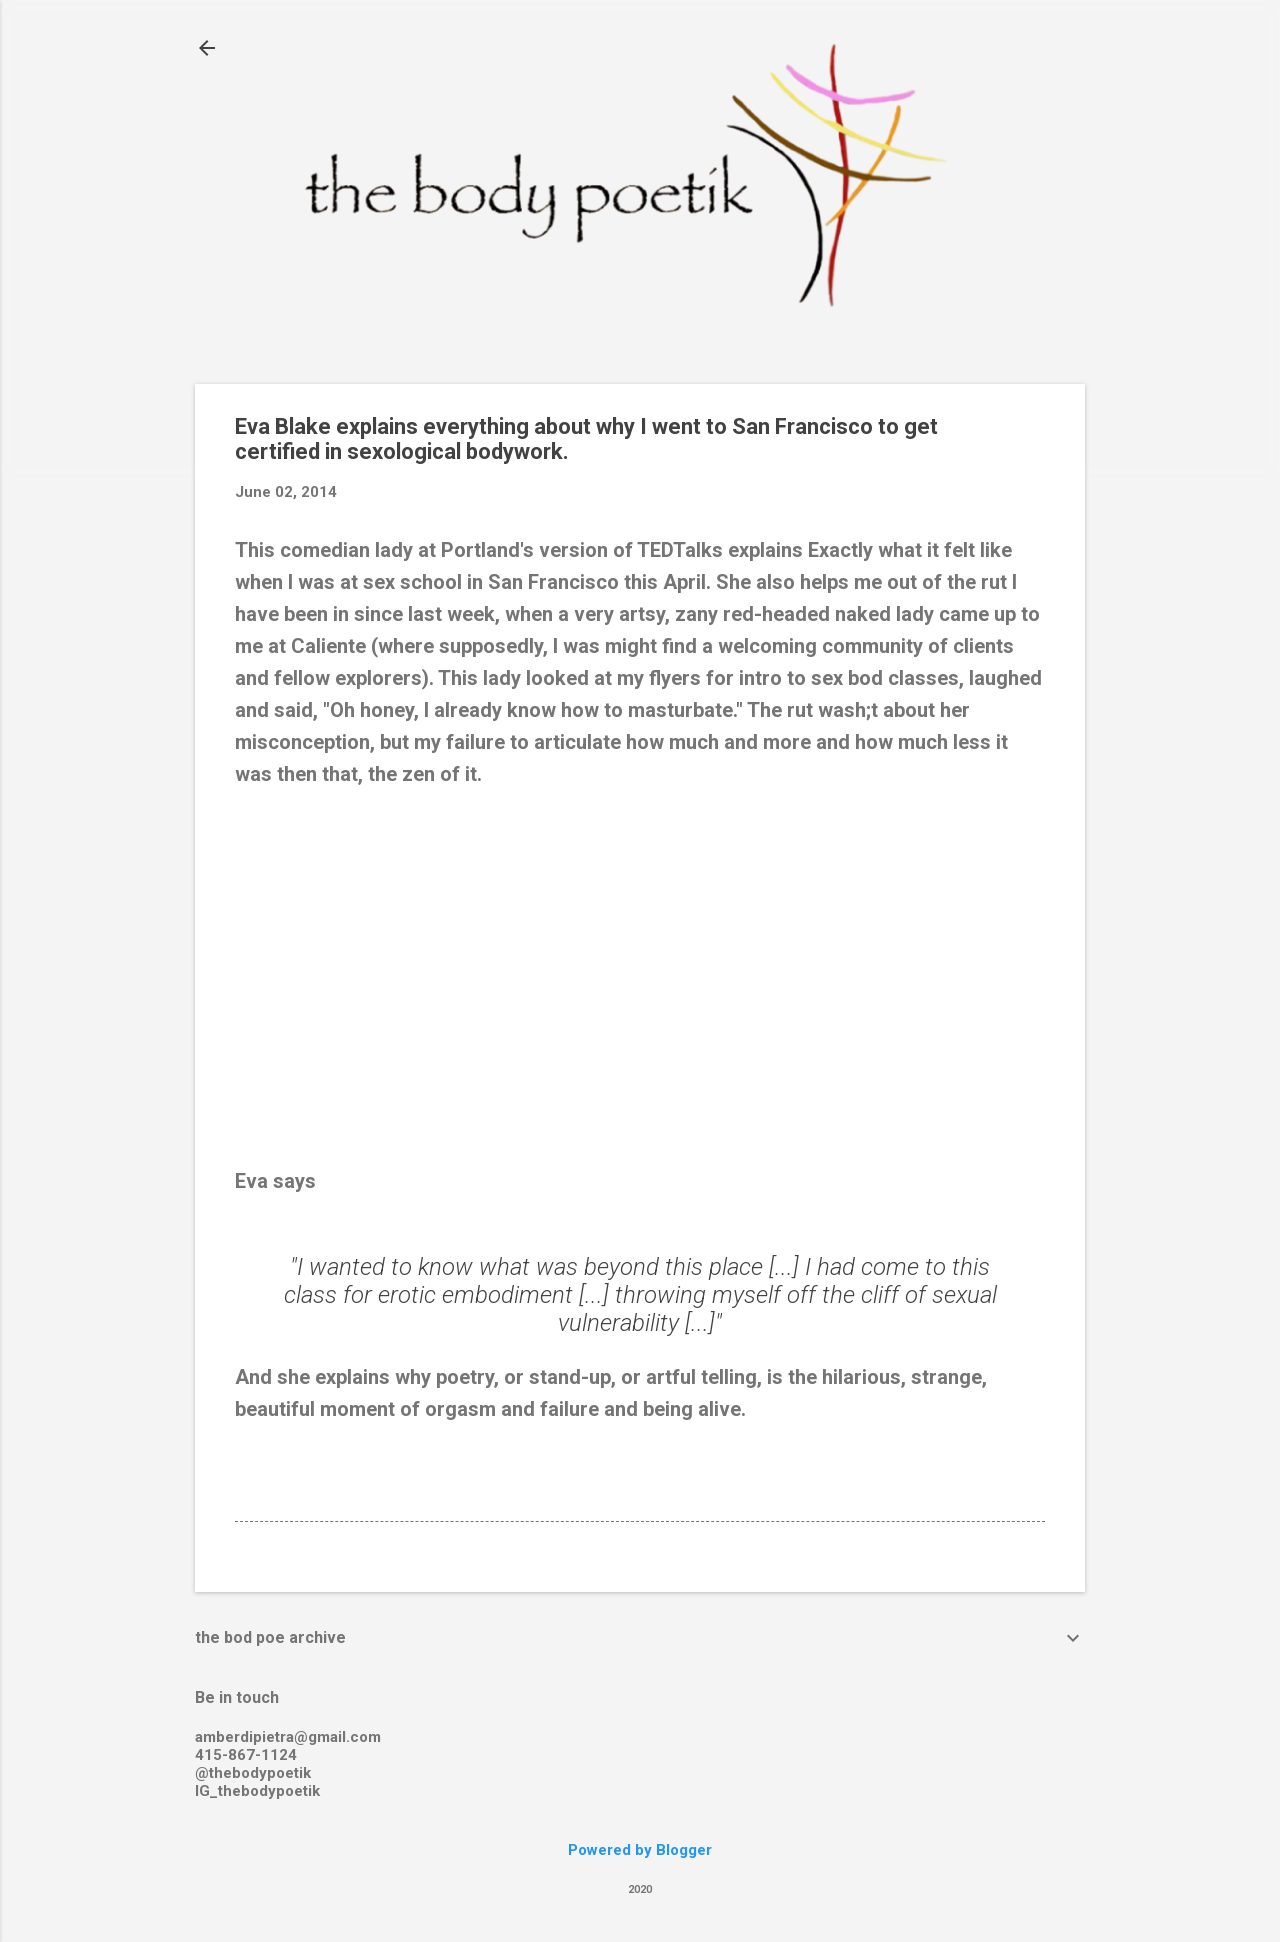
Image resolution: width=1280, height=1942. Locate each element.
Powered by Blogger (640, 1850)
